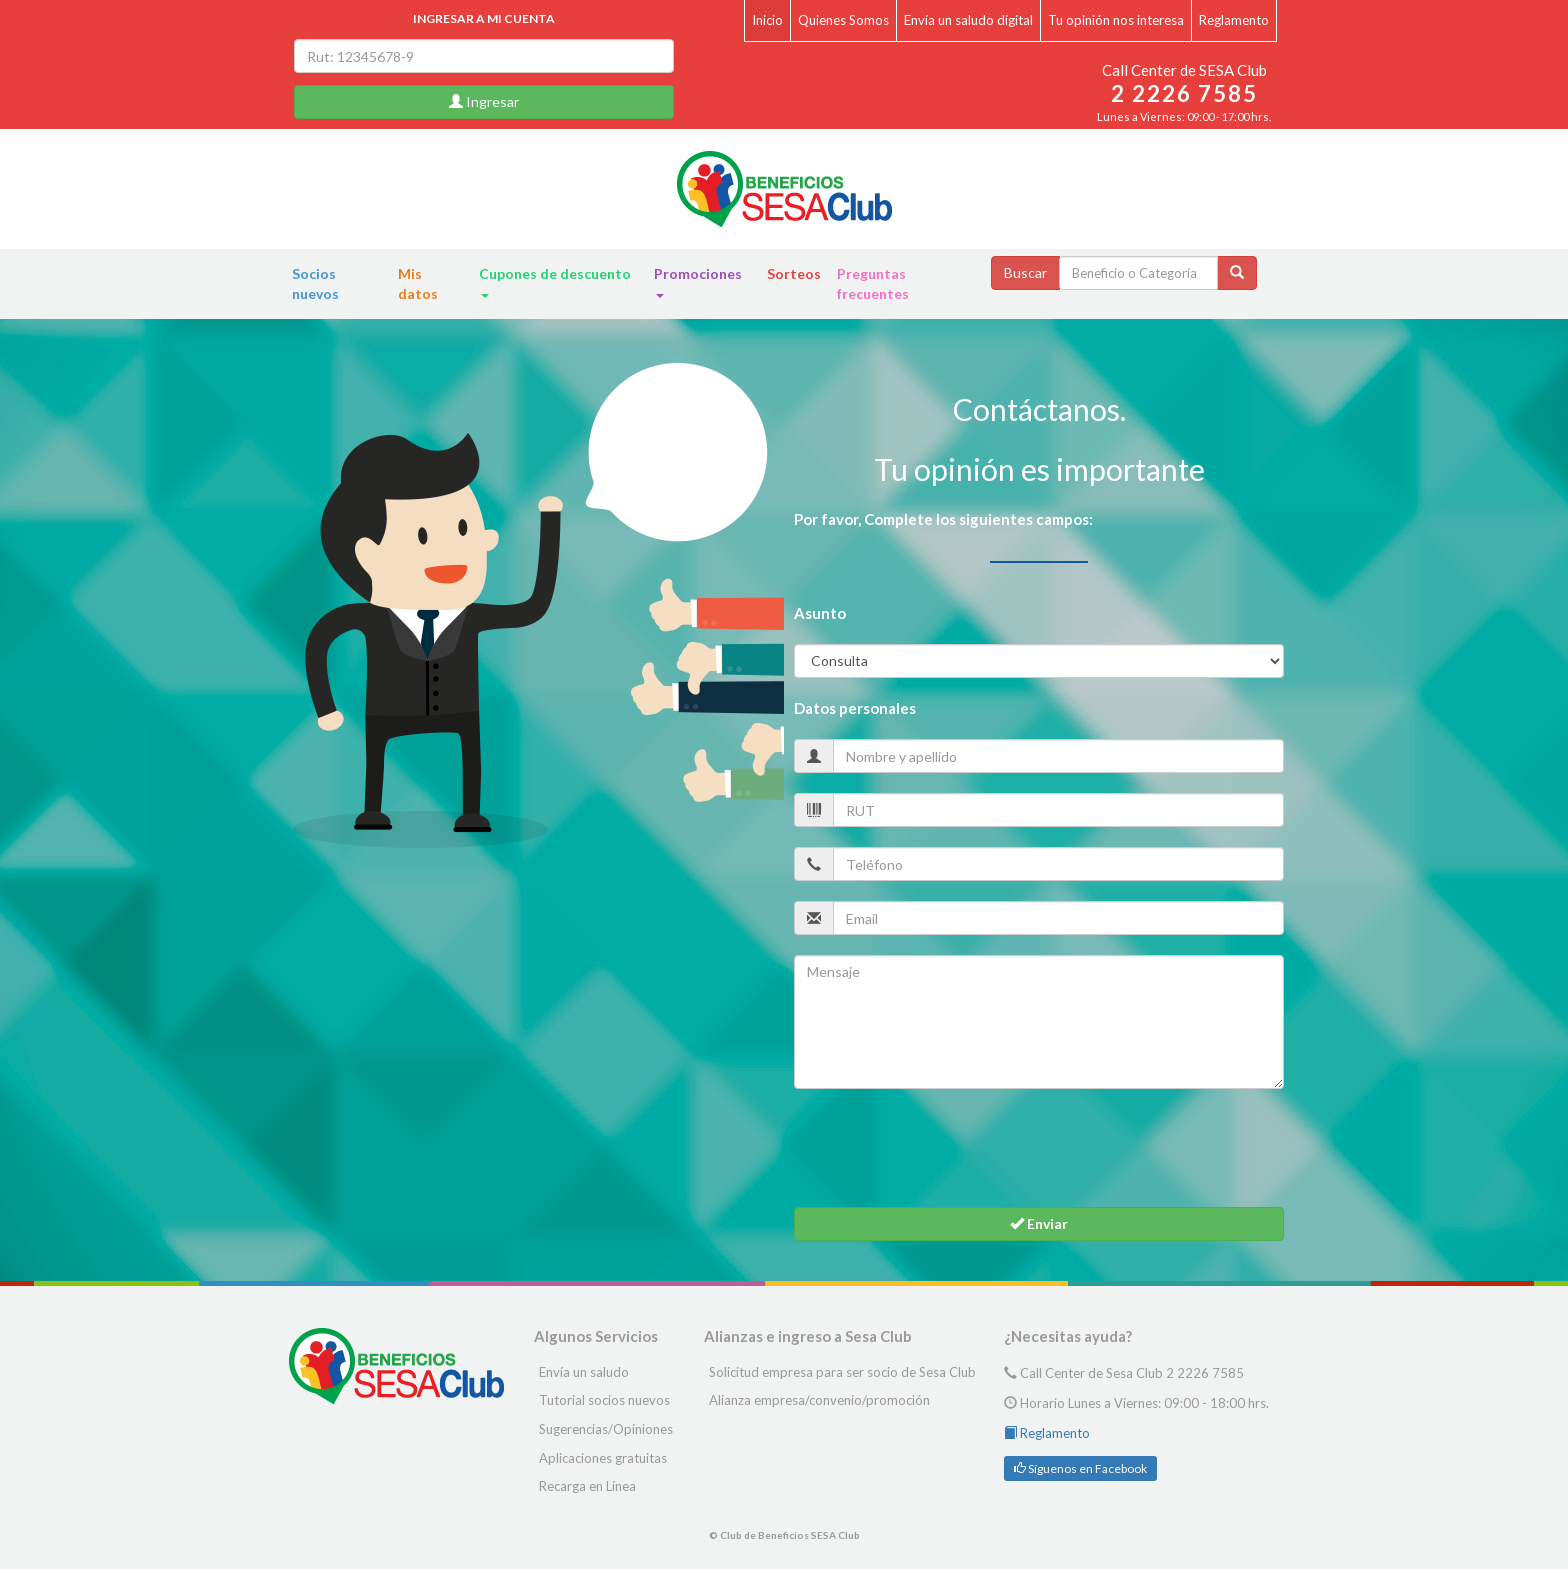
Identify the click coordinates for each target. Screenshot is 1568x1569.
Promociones (698, 281)
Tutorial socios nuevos (604, 1400)
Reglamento (1234, 20)
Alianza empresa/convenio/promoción (819, 1400)
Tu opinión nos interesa (1116, 20)
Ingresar (484, 101)
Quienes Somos (843, 20)
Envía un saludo (584, 1372)
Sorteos (794, 273)
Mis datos (418, 283)
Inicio (767, 20)
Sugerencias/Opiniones (606, 1429)
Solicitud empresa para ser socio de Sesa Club (842, 1372)
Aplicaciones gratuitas (603, 1458)
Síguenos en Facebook (1080, 1468)
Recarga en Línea (587, 1486)
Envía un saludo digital (968, 20)
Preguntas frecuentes (873, 283)
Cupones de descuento (555, 281)
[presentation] (946, 1148)
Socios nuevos (315, 283)
